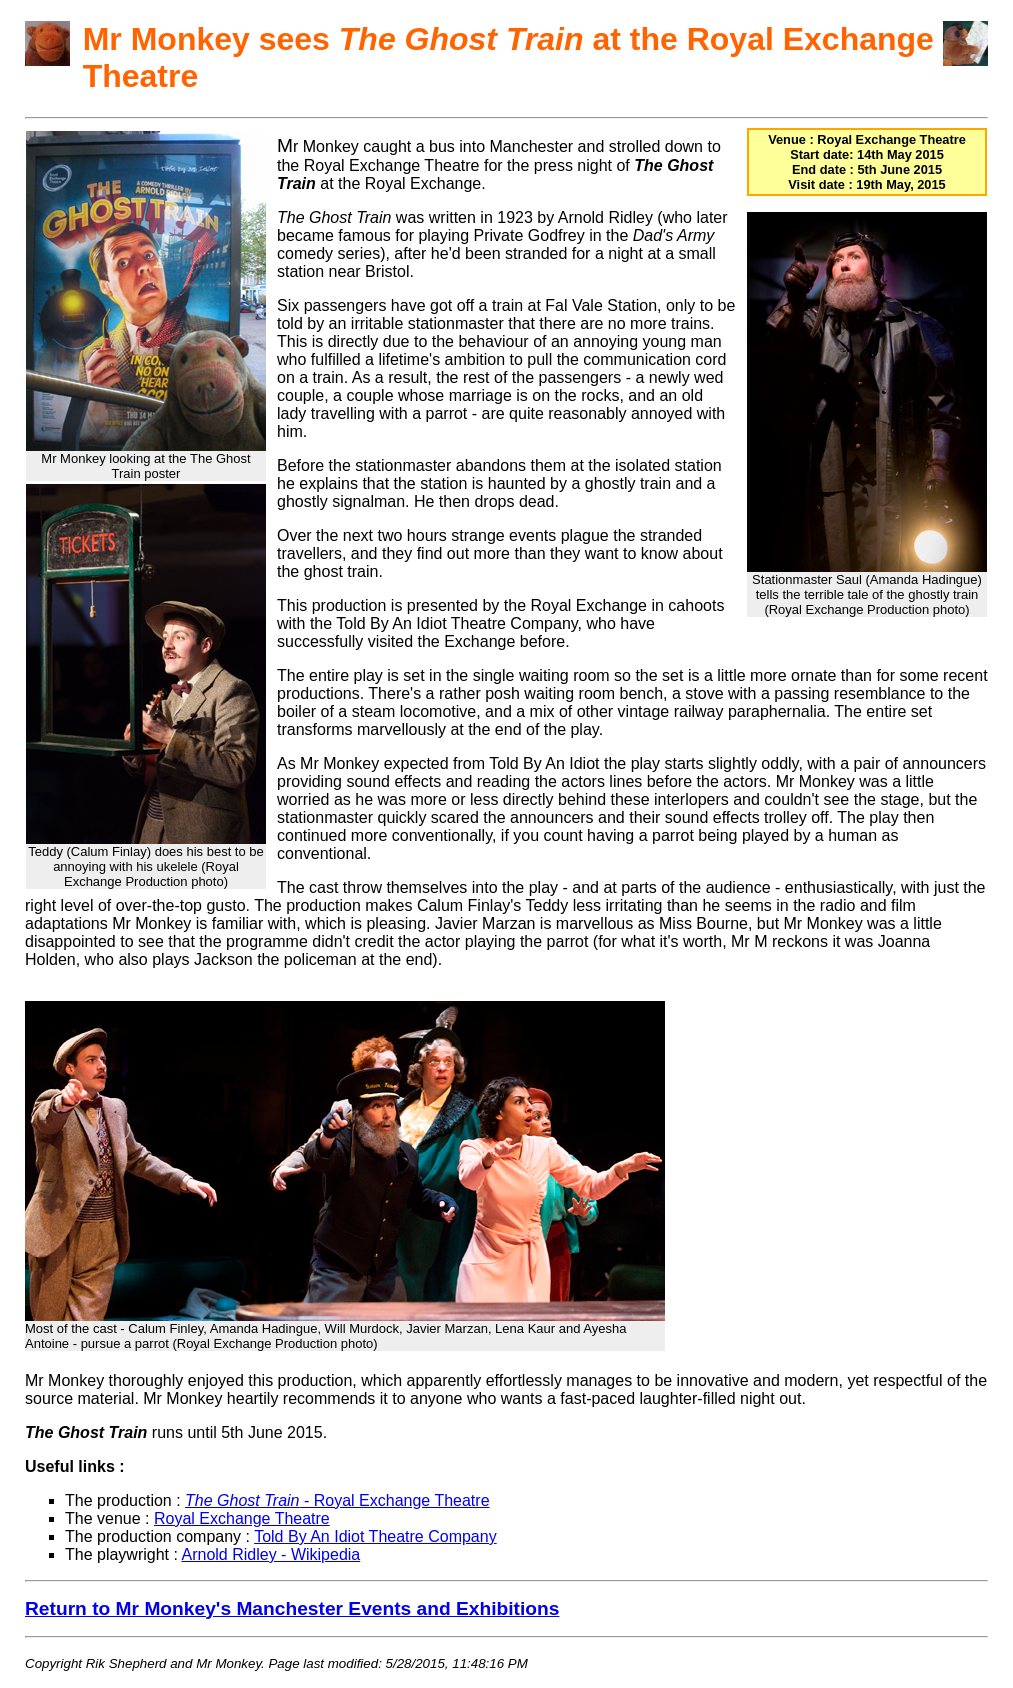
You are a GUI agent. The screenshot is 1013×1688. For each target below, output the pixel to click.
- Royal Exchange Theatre (337, 1500)
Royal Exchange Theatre (242, 1518)
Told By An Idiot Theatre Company (375, 1536)
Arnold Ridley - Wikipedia (271, 1554)
